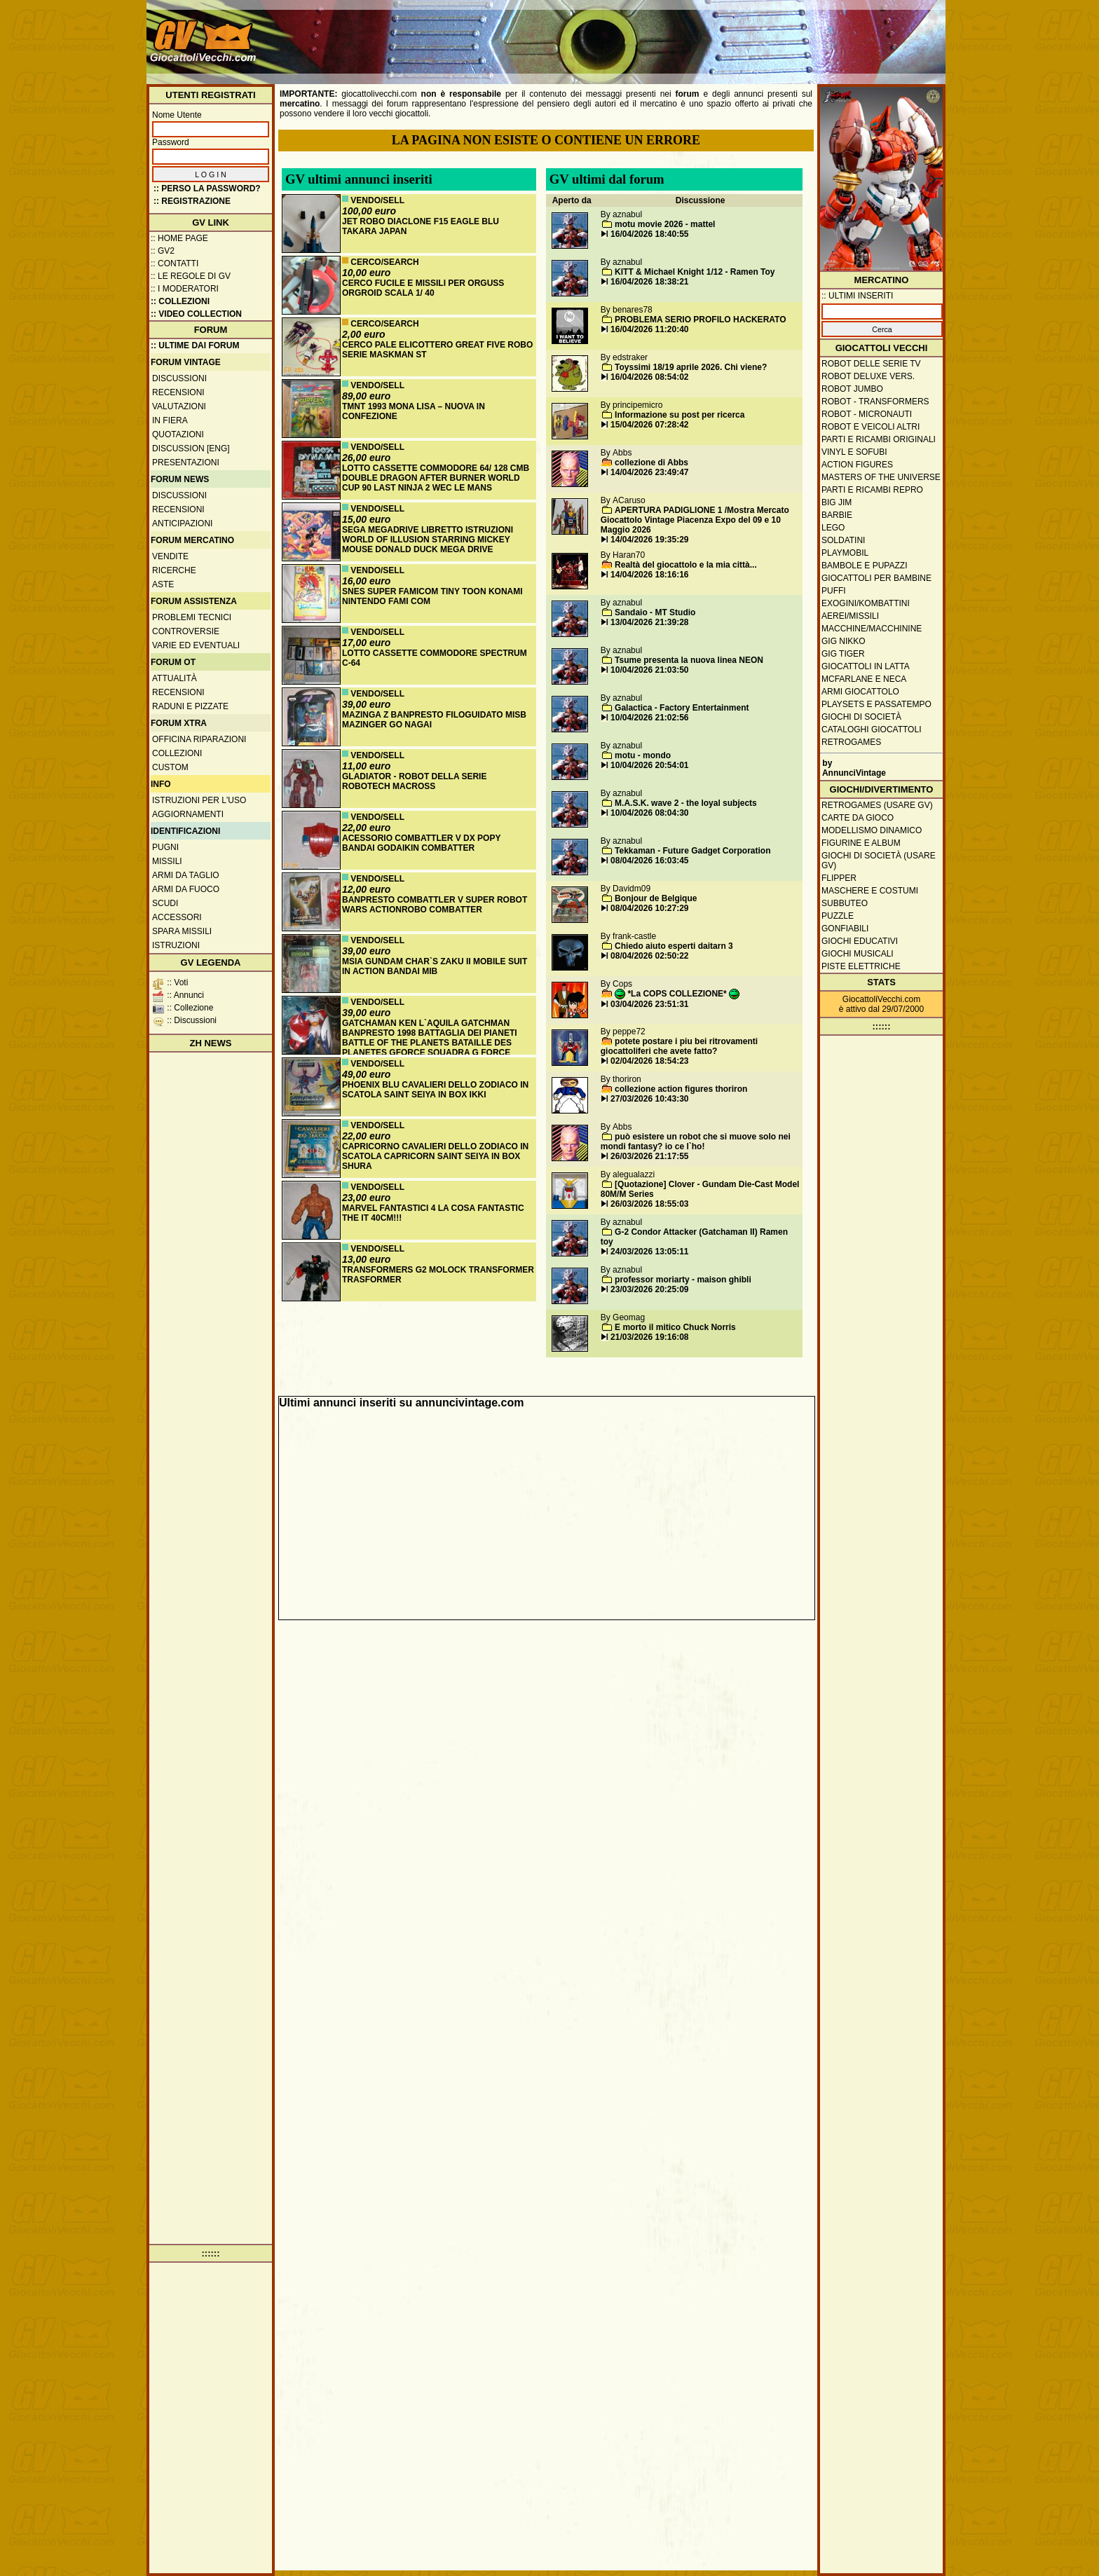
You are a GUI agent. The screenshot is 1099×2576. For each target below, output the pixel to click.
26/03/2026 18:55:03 (649, 1204)
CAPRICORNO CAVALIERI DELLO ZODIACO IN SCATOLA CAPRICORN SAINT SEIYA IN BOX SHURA (435, 1156)
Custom (170, 767)
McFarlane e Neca (863, 679)
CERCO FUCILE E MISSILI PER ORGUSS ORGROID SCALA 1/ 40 (423, 288)
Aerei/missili (850, 616)
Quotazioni (178, 434)
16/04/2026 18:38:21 (649, 282)
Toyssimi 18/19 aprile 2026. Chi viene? (691, 367)
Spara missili (182, 931)
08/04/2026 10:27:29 (649, 908)
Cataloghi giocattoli (871, 729)
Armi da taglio (185, 875)
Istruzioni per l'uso (199, 800)
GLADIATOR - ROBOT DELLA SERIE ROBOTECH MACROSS (414, 781)
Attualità (174, 678)
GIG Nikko (843, 641)
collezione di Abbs (651, 462)
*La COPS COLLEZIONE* (677, 994)
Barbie (836, 515)
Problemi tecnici (191, 617)
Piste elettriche (861, 966)
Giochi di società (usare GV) (878, 860)
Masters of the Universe (881, 477)
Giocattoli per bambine (876, 578)
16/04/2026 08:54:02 (649, 377)
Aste (163, 584)
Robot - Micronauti (866, 414)
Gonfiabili (844, 928)
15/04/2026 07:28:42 (649, 425)
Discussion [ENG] (191, 448)
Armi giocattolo (860, 692)
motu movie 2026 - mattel (665, 224)
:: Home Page (179, 238)
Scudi (165, 903)
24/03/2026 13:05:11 (649, 1251)
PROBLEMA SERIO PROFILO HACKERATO (700, 319)
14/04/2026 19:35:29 (649, 539)
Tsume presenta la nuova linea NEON (689, 660)
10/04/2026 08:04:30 (649, 813)
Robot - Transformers (875, 401)
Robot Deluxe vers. (868, 376)
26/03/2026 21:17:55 (649, 1156)
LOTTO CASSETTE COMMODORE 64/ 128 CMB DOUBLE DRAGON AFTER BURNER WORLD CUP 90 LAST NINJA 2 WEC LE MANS (435, 478)
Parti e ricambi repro (872, 490)
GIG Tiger (843, 654)
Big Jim (836, 502)
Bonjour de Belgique (656, 898)
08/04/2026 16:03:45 (649, 860)
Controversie (185, 631)
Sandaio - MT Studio (655, 612)
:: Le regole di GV (191, 276)
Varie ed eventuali (196, 645)
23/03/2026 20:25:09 (649, 1289)
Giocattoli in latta (865, 666)
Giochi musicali (857, 954)
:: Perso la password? (207, 188)
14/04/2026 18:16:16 (649, 575)
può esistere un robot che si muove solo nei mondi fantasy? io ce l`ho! (696, 1141)
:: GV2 (163, 251)
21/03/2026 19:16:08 (649, 1337)
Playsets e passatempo (876, 704)
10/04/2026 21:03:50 (649, 670)
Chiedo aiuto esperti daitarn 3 (674, 946)
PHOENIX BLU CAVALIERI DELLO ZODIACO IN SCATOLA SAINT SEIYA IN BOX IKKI (435, 1089)
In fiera (170, 420)
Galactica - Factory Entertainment (682, 708)
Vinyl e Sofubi (854, 452)
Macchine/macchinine (871, 628)
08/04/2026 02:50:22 (649, 956)
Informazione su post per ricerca (679, 415)
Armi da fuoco (185, 889)
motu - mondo (643, 755)
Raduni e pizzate (190, 706)
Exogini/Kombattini (865, 603)
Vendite (170, 556)
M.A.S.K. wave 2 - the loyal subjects (686, 803)
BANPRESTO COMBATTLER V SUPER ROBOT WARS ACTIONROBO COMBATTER (434, 904)
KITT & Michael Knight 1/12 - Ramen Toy (694, 272)
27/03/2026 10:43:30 (649, 1099)
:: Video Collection (196, 314)
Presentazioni (185, 462)
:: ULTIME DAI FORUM (195, 345)
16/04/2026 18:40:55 (649, 234)
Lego (833, 528)
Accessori (177, 917)
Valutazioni (179, 406)
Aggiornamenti (188, 814)
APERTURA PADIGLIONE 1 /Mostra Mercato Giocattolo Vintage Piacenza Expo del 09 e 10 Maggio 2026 (695, 520)
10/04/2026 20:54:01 (649, 765)
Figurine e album (861, 843)
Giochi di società (861, 717)
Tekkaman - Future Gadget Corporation (692, 851)
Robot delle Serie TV (871, 364)
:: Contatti (174, 263)
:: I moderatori (185, 289)
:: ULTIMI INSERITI (857, 296)
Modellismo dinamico (871, 830)
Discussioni (179, 378)
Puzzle (837, 916)
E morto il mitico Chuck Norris (675, 1327)
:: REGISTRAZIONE (192, 201)
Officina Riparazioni (199, 739)
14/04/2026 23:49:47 (649, 472)
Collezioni (177, 753)
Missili (167, 861)
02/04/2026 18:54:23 (649, 1061)
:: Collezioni (180, 301)
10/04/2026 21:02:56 (649, 717)
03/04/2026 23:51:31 (649, 1004)
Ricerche (174, 570)
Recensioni (178, 392)
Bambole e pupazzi (864, 565)
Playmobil (844, 553)
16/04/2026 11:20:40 (649, 329)
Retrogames (851, 742)
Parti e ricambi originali (878, 439)
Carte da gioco (857, 818)
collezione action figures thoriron (681, 1089)
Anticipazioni (182, 523)
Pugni (165, 847)
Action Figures (857, 465)
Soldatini (843, 540)
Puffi (833, 591)
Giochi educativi (859, 941)
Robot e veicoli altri (870, 427)
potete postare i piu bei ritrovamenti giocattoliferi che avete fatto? (679, 1046)
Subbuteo (844, 903)
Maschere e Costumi (869, 891)
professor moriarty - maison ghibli (683, 1279)
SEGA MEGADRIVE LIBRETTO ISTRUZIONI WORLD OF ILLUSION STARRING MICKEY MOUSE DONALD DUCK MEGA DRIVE (427, 539)
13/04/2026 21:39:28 (649, 622)
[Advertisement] (687, 35)
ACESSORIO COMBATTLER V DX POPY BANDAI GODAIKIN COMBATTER (421, 843)
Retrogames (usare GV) (877, 805)
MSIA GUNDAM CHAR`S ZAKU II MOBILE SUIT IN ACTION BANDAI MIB (434, 966)
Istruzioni (176, 945)
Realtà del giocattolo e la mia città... (686, 565)
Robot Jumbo (852, 389)
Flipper (838, 878)
